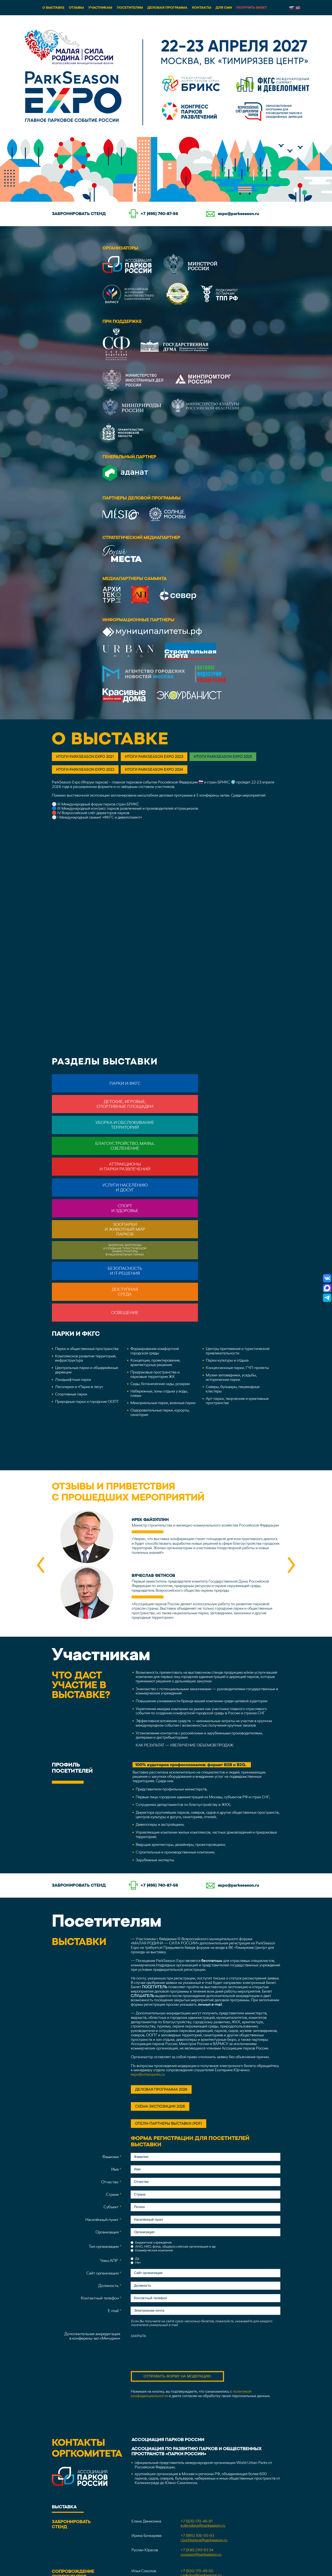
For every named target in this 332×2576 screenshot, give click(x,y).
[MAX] (327, 1288)
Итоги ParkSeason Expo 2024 (154, 769)
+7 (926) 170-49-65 (197, 2380)
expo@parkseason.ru (238, 213)
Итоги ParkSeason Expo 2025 (223, 756)
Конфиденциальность (199, 2540)
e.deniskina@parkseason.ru (203, 2335)
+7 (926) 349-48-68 (197, 2453)
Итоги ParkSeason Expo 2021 (85, 756)
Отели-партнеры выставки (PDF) (168, 1932)
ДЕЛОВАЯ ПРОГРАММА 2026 (161, 1898)
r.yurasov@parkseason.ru (201, 2364)
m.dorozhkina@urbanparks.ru (205, 2416)
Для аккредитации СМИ (201, 2466)
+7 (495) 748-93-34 (197, 2432)
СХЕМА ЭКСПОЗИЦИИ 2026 (160, 1915)
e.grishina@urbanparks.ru (202, 2457)
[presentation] (163, 2167)
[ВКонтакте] (327, 1278)
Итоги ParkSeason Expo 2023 (154, 756)
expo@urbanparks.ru (148, 1883)
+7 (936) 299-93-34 (197, 2359)
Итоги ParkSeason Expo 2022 (85, 769)
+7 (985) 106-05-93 (197, 2345)
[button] (40, 1374)
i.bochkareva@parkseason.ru (204, 2349)
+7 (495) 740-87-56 (159, 213)
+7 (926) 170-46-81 (197, 2330)
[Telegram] (327, 1297)
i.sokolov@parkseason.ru (201, 2385)
